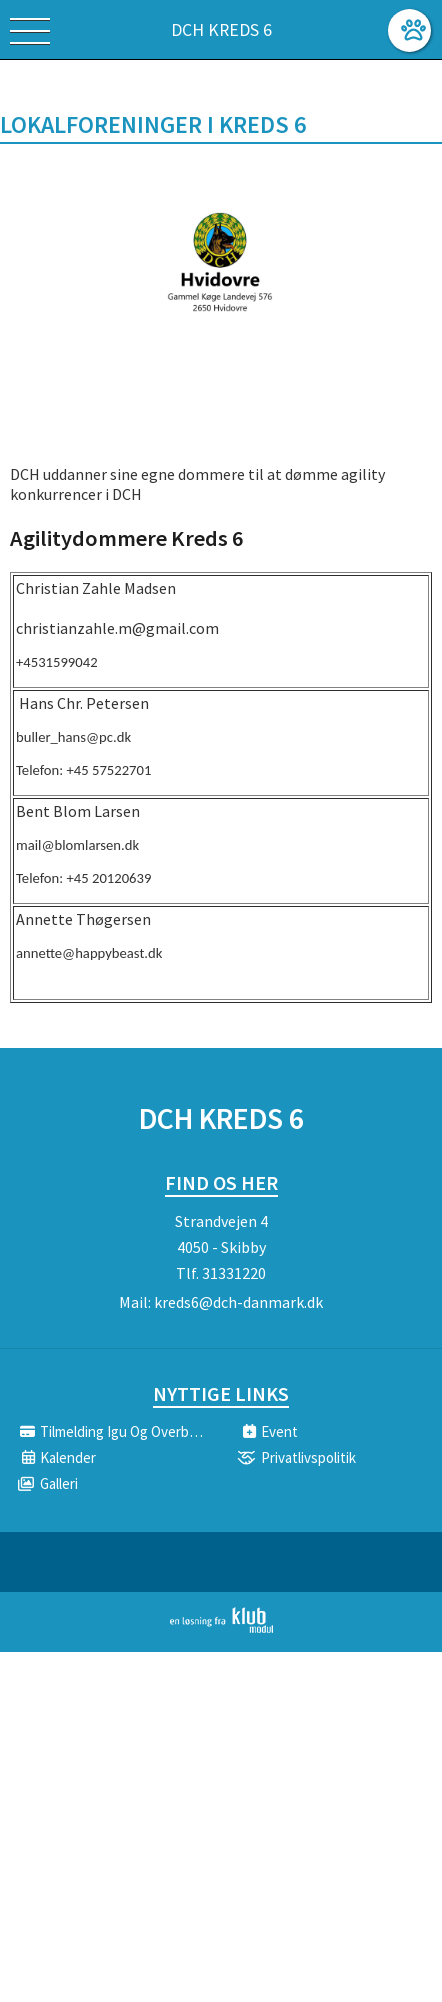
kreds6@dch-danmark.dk (238, 1302)
